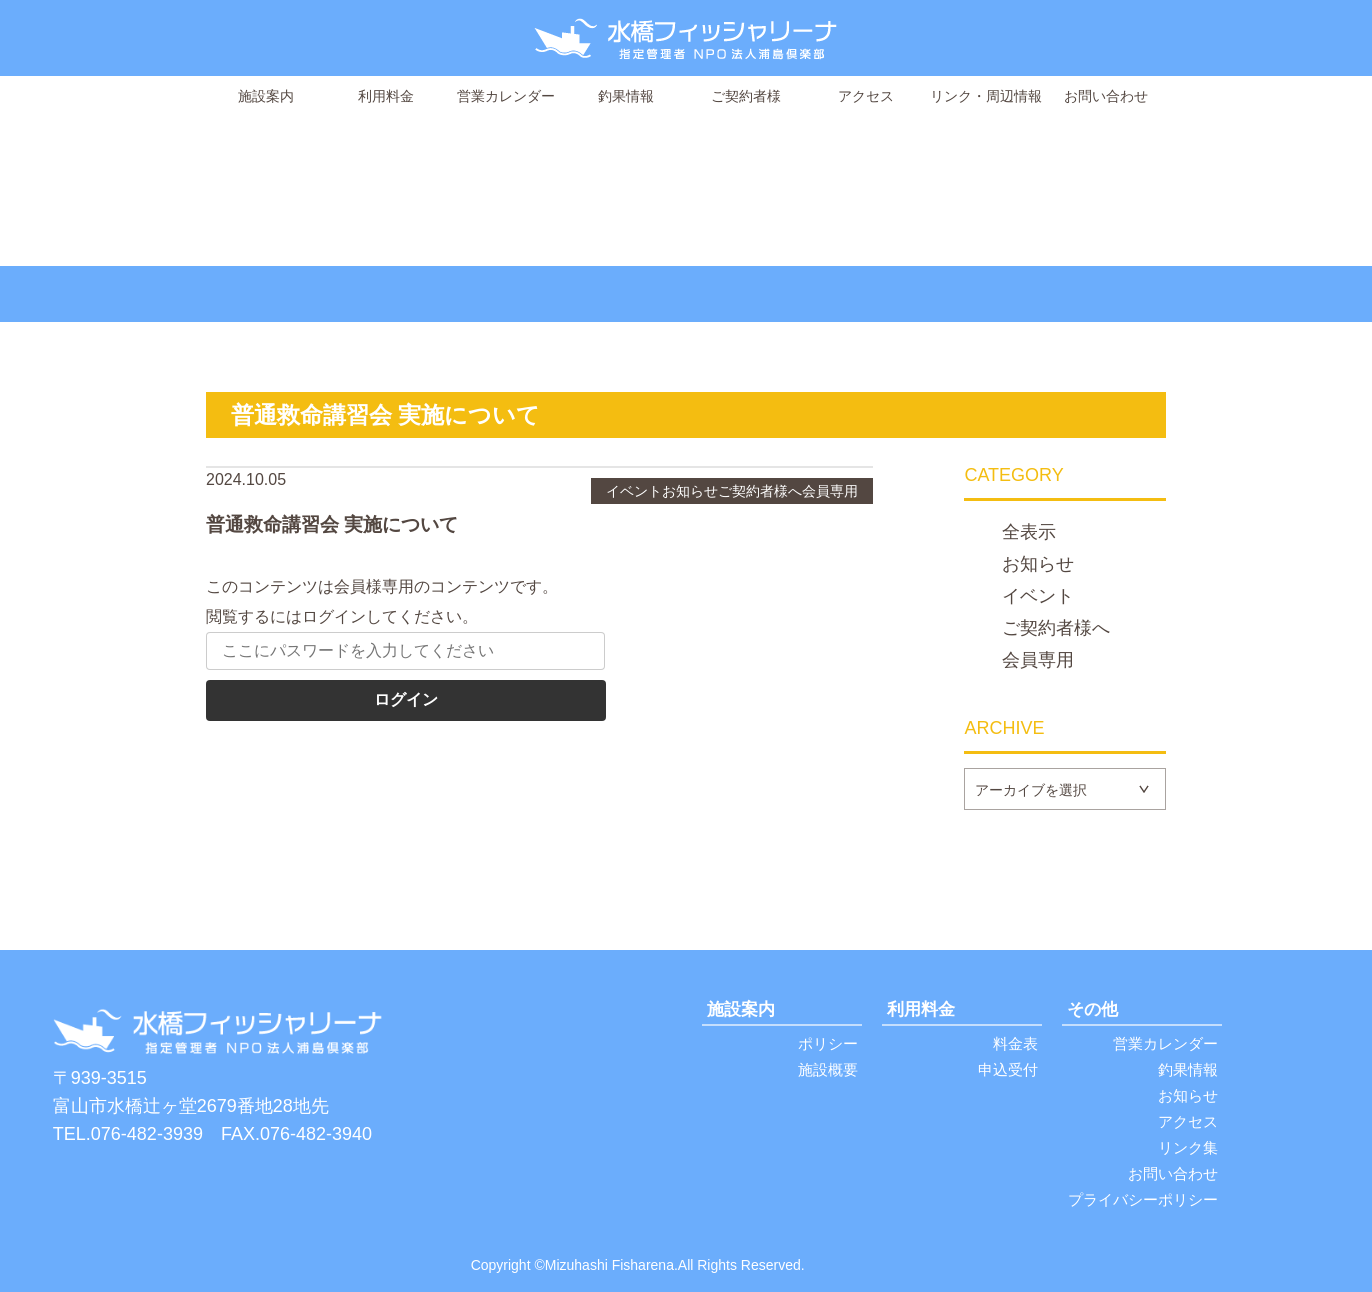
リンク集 (1188, 1147)
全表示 (1029, 533)
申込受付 (1008, 1069)
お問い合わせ (1106, 96)
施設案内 (266, 96)
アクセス (866, 96)
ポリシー (828, 1043)
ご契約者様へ (1056, 629)
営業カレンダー (506, 96)
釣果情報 (626, 96)
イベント (1038, 597)
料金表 (1015, 1043)
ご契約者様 (746, 96)
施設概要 (828, 1069)
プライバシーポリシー (1143, 1199)
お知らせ (1038, 565)
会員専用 (1038, 661)
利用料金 (386, 96)
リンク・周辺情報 (986, 96)
